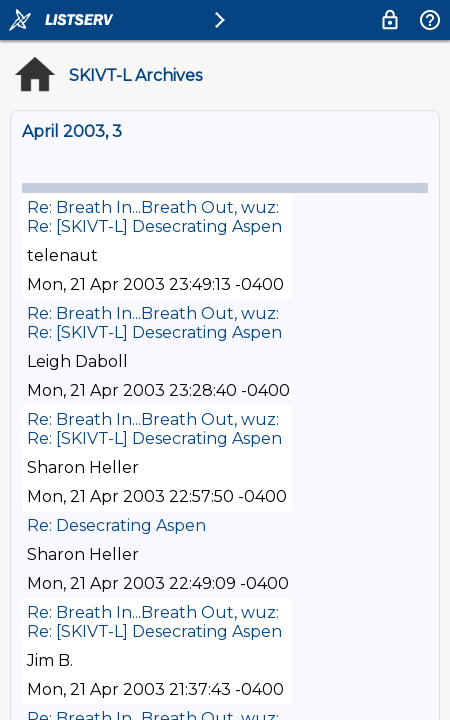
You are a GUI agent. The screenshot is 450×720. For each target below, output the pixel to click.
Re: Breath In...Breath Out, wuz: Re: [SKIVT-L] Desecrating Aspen (154, 217)
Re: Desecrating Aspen (116, 525)
